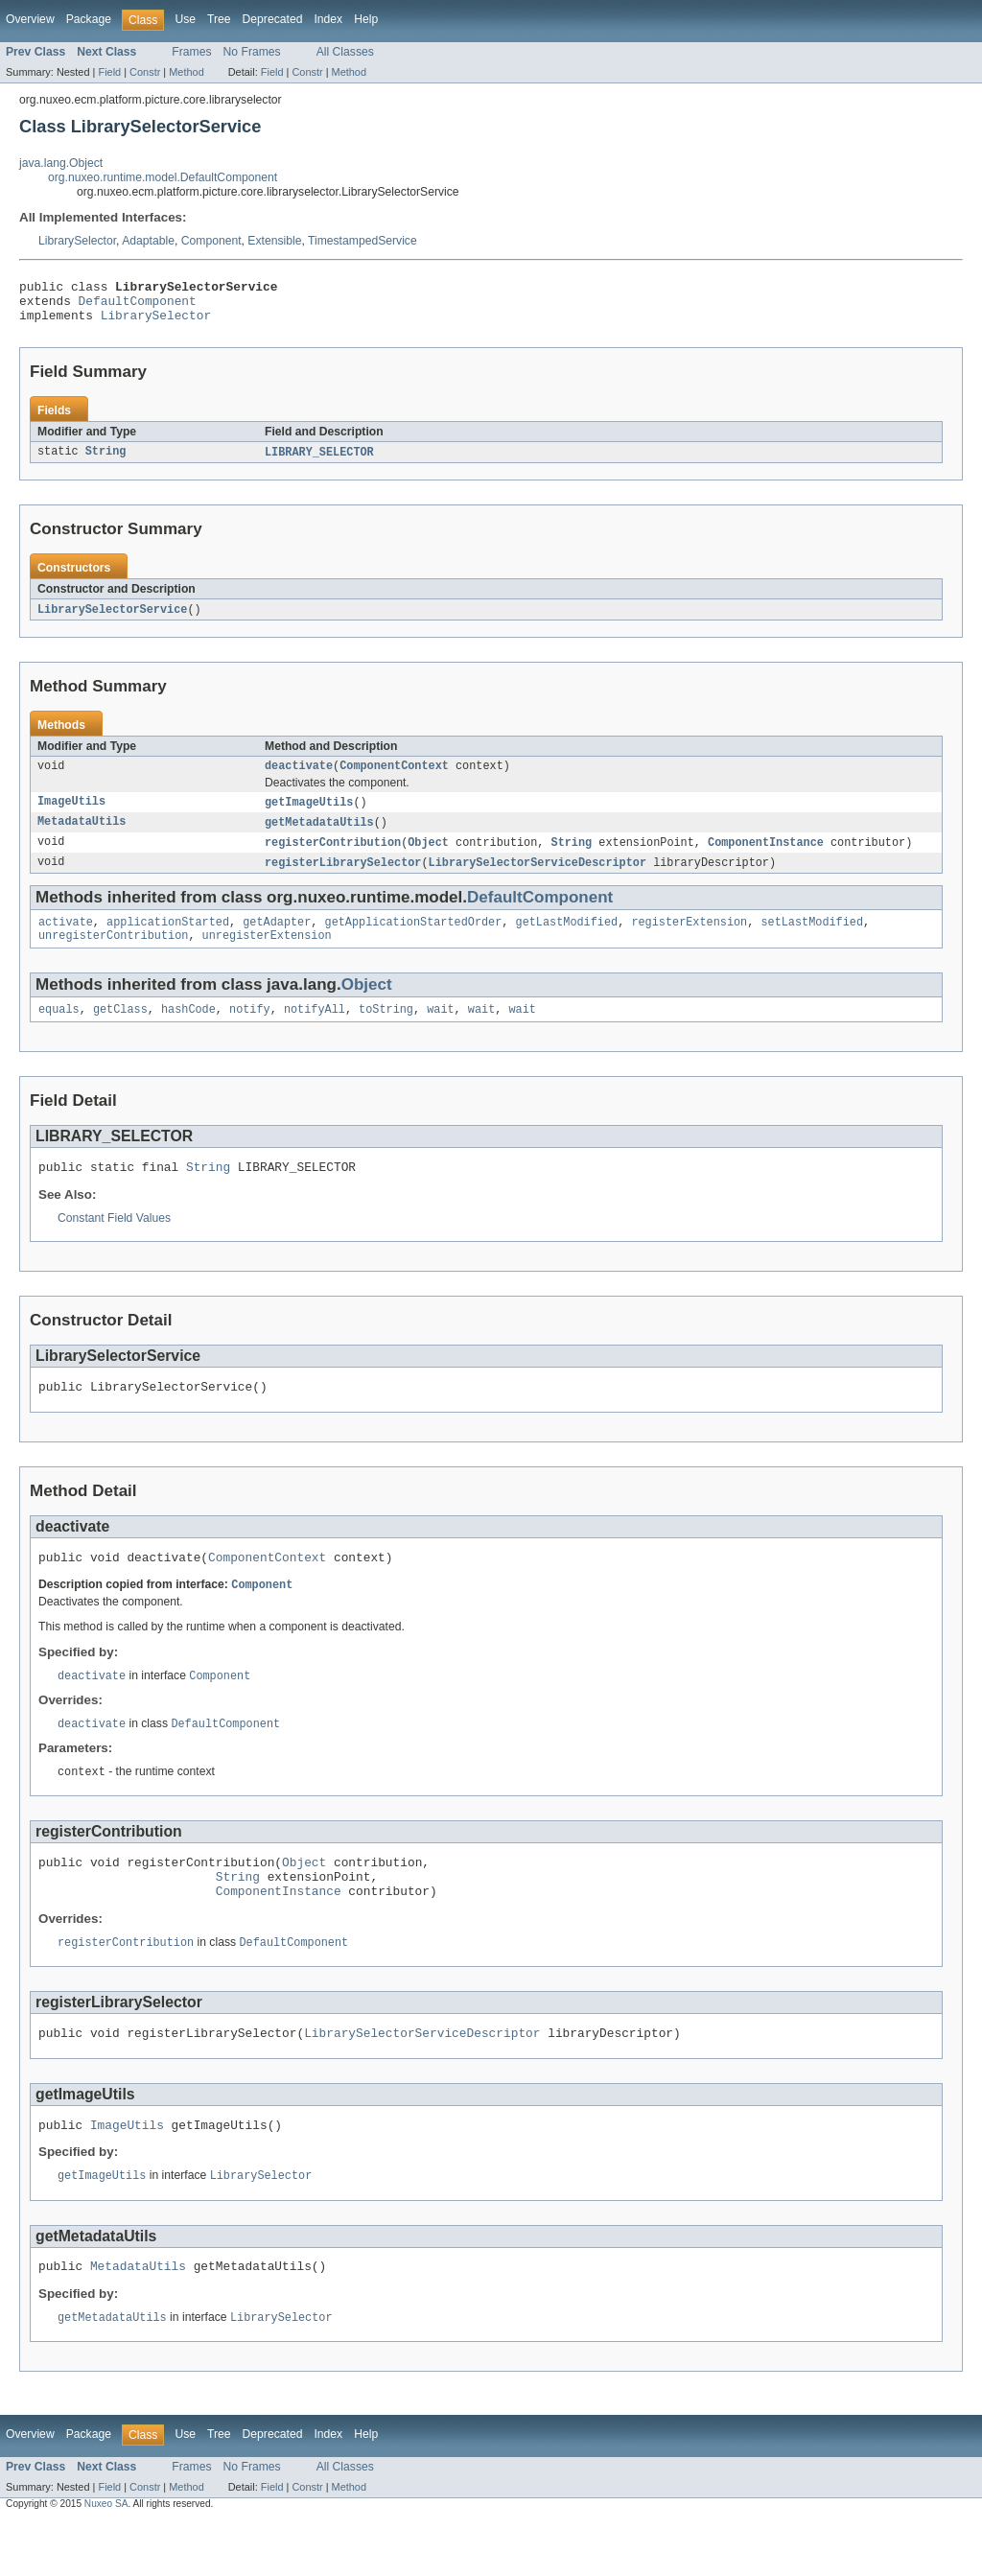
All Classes (345, 52)
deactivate (299, 777)
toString (386, 1031)
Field (109, 72)
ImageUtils (71, 815)
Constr (144, 72)
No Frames (252, 52)
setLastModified (811, 940)
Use (185, 19)
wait (440, 1031)
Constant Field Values (114, 1243)
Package (88, 19)
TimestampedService (362, 240)
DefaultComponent (138, 306)
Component (211, 240)
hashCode (188, 1031)
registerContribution (333, 857)
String (106, 461)
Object (428, 857)
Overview (30, 19)
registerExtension (689, 940)
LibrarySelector (77, 240)
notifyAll (314, 1031)
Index (328, 19)
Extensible (274, 240)
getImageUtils (309, 815)
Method (186, 72)
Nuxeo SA (106, 2558)
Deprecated (273, 19)
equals (59, 1031)
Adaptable (148, 240)
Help (366, 19)
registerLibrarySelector (343, 878)
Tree (219, 19)
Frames (191, 52)
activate (65, 940)
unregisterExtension (267, 955)
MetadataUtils (81, 836)
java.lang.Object (61, 163)
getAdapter (277, 940)
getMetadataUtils (319, 836)
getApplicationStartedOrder (414, 940)
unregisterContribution (113, 955)
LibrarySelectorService (112, 619)
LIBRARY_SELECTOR (319, 461)
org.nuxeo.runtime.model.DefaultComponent (162, 177)
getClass (120, 1031)
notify (249, 1031)
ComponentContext (394, 777)
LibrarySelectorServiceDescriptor (537, 878)
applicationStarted (167, 940)
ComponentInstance (766, 857)
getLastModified (566, 940)
